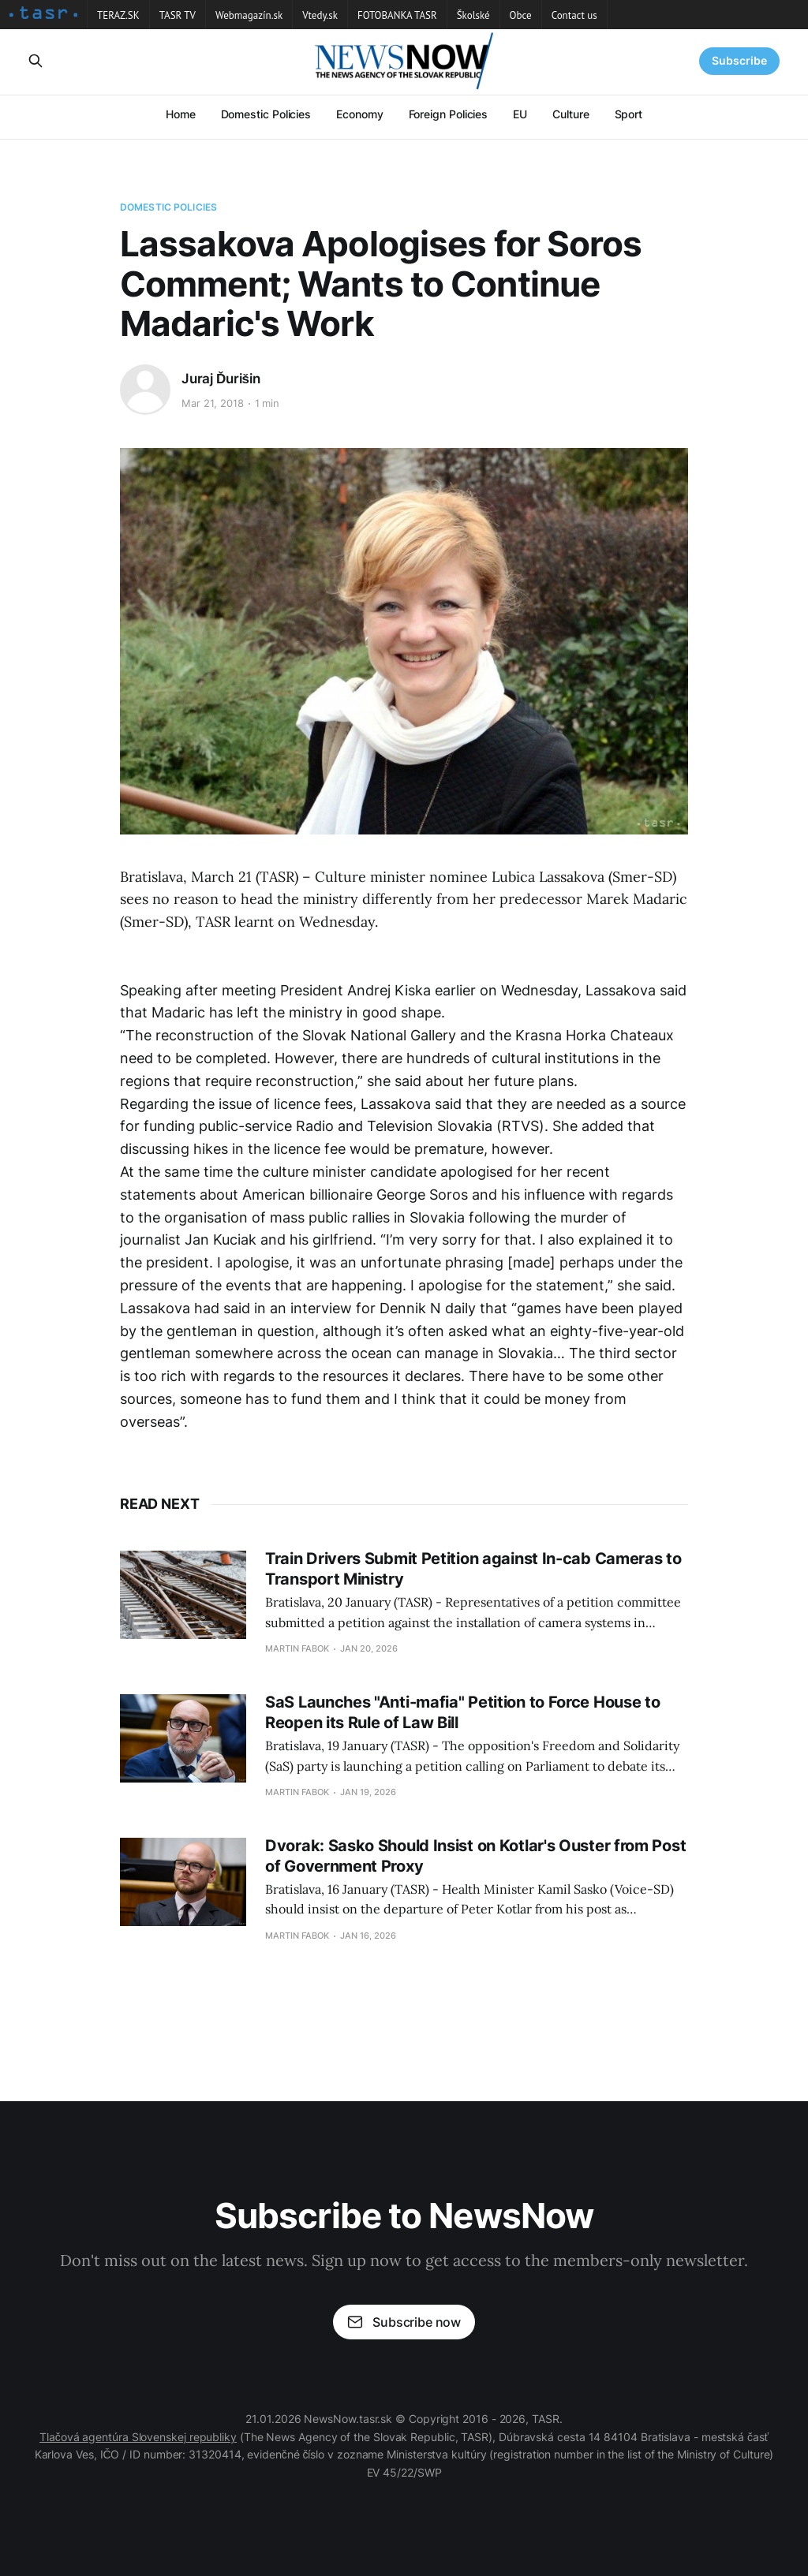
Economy (359, 114)
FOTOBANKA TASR (397, 15)
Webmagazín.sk (248, 15)
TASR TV (177, 15)
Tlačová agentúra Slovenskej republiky (138, 2436)
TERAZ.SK (118, 15)
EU (520, 114)
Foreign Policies (448, 114)
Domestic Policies (266, 114)
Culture (570, 114)
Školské (473, 15)
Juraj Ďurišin (220, 378)
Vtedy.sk (320, 15)
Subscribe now (404, 2322)
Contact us (574, 15)
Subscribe (739, 60)
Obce (521, 15)
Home (181, 114)
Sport (629, 114)
